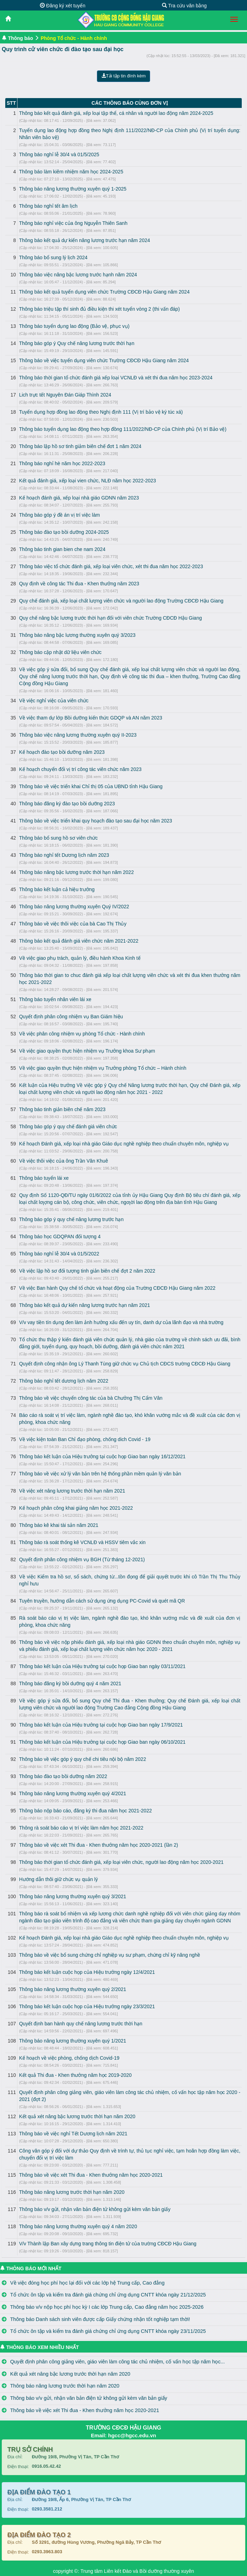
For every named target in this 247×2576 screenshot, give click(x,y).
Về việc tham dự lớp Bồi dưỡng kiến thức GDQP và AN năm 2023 (90, 718)
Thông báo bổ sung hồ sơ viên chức (58, 838)
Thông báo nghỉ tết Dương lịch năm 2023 (64, 855)
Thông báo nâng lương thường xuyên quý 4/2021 (72, 1793)
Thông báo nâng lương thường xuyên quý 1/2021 (72, 2041)
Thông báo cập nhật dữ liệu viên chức (60, 652)
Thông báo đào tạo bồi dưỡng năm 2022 (63, 1776)
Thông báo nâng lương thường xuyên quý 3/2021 (72, 1896)
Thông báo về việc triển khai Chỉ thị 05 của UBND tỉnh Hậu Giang (90, 786)
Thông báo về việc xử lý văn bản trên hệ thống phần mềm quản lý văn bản (100, 1473)
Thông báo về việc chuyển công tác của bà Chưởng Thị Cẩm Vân (90, 1398)
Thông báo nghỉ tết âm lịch (48, 206)
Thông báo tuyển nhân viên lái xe (55, 999)
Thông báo (20, 38)
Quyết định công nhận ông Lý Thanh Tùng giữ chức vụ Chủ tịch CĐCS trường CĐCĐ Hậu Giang (124, 1363)
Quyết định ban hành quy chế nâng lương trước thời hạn (80, 2023)
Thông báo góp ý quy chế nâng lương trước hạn (71, 1219)
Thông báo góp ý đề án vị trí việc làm (59, 515)
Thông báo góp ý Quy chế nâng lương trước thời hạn (76, 343)
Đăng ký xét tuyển (62, 5)
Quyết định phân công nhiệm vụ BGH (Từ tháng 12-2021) (81, 1559)
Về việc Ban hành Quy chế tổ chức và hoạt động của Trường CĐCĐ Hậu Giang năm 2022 (117, 1288)
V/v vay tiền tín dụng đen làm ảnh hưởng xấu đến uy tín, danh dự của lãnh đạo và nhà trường (121, 1322)
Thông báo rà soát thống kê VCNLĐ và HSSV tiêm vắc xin (82, 1542)
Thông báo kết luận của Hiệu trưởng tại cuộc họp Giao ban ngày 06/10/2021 (102, 1742)
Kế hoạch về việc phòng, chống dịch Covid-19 (69, 2058)
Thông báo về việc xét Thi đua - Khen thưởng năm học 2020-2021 (91, 2175)
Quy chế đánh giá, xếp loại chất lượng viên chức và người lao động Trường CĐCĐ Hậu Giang (121, 601)
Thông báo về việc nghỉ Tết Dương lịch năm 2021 (73, 2133)
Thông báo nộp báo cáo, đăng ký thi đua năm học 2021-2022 (85, 1810)
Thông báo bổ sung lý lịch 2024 (53, 257)
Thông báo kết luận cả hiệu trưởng (56, 889)
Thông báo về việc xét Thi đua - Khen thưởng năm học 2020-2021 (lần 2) (98, 1845)
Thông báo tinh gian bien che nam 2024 (62, 549)
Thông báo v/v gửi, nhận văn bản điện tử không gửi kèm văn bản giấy (94, 2209)
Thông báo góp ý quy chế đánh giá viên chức (68, 1126)
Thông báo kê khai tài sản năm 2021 (58, 1525)
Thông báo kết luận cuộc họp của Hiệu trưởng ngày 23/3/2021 (87, 2006)
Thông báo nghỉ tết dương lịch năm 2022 (63, 1381)
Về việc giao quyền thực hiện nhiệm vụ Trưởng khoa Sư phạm (87, 1051)
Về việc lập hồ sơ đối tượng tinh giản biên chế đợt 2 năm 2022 (87, 1271)
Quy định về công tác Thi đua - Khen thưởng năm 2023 (79, 583)
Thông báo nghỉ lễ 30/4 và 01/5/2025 (59, 154)
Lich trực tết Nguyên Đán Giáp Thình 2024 (65, 395)
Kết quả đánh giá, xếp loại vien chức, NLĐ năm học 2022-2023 (87, 480)
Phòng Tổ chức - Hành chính (74, 38)
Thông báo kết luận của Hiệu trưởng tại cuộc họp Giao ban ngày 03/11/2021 (102, 1666)
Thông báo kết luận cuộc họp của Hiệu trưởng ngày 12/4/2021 (87, 1972)
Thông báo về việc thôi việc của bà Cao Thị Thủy (72, 924)
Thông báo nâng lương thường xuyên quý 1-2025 (72, 189)
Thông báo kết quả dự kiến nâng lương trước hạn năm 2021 (84, 1305)
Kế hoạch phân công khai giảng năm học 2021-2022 (76, 1508)
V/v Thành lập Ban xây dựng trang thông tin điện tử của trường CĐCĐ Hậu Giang (107, 2243)
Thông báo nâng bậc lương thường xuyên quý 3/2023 (77, 635)
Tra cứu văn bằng (184, 5)
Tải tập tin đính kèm (123, 75)
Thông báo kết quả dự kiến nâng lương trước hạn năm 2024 (84, 240)
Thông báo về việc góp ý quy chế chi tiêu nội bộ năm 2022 (82, 1759)
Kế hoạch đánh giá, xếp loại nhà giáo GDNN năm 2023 (79, 498)
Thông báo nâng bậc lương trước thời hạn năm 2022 (76, 872)
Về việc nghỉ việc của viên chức (54, 700)
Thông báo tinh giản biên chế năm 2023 (62, 1109)
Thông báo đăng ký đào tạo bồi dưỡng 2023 (67, 803)
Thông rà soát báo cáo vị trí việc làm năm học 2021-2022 (81, 1828)
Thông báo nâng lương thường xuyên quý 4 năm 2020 (78, 2226)
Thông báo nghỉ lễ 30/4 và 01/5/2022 (59, 1253)
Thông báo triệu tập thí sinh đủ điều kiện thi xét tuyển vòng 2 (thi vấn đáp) (99, 309)
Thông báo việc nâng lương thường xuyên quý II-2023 (77, 735)
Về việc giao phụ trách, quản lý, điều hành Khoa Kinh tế (79, 958)
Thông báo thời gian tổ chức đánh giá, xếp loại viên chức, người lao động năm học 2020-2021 (121, 1862)
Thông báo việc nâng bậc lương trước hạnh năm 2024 (78, 274)
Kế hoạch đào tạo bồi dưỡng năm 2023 (62, 752)
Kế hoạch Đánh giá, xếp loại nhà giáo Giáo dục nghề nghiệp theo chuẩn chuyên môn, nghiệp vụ (124, 1143)
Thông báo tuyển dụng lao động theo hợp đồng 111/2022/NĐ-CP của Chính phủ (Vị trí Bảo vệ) (122, 429)
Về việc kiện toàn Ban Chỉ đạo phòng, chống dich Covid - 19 (84, 1439)
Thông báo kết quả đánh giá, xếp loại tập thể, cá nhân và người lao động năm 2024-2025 (116, 113)
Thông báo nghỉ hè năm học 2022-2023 (62, 463)
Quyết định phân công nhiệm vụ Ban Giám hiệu (71, 1016)
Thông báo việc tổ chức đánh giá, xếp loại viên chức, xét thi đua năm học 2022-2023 (111, 566)
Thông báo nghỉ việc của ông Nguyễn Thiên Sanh (73, 223)
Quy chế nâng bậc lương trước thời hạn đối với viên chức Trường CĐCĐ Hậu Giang (110, 618)
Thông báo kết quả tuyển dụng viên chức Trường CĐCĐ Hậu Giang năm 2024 (104, 292)
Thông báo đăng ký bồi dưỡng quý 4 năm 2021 (70, 1683)
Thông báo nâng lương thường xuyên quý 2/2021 (72, 1989)
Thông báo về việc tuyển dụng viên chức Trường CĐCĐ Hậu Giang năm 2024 (104, 360)
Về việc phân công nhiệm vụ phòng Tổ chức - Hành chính (81, 1033)
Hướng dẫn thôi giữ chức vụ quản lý (58, 1879)
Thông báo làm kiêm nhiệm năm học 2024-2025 (71, 171)
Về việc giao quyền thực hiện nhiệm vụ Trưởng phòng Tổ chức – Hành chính (102, 1068)
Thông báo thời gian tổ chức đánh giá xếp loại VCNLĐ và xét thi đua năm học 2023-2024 (115, 377)
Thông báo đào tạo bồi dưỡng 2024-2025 (64, 532)
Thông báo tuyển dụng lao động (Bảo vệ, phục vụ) (74, 326)
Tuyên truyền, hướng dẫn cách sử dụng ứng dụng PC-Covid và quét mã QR (102, 1601)
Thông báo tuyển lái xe (44, 1178)
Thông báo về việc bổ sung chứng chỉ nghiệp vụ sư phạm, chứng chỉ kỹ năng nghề (109, 1955)
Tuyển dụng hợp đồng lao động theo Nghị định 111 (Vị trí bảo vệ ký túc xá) (101, 412)
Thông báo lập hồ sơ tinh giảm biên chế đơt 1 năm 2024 (80, 446)
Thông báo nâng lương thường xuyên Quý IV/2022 (74, 906)
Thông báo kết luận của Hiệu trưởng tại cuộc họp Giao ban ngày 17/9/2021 (101, 1725)
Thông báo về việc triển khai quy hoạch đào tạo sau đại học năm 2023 (95, 821)
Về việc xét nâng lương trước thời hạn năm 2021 (72, 1491)
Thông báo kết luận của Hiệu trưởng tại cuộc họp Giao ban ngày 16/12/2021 (102, 1456)
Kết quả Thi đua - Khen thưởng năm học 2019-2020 (75, 2075)
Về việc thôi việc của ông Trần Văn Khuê (63, 1161)
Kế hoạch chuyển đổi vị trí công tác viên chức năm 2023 (80, 769)
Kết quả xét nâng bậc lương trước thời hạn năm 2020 (77, 2116)
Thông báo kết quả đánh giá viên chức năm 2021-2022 (78, 941)
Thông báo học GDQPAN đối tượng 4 (59, 1236)
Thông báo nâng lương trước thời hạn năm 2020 (71, 2192)
